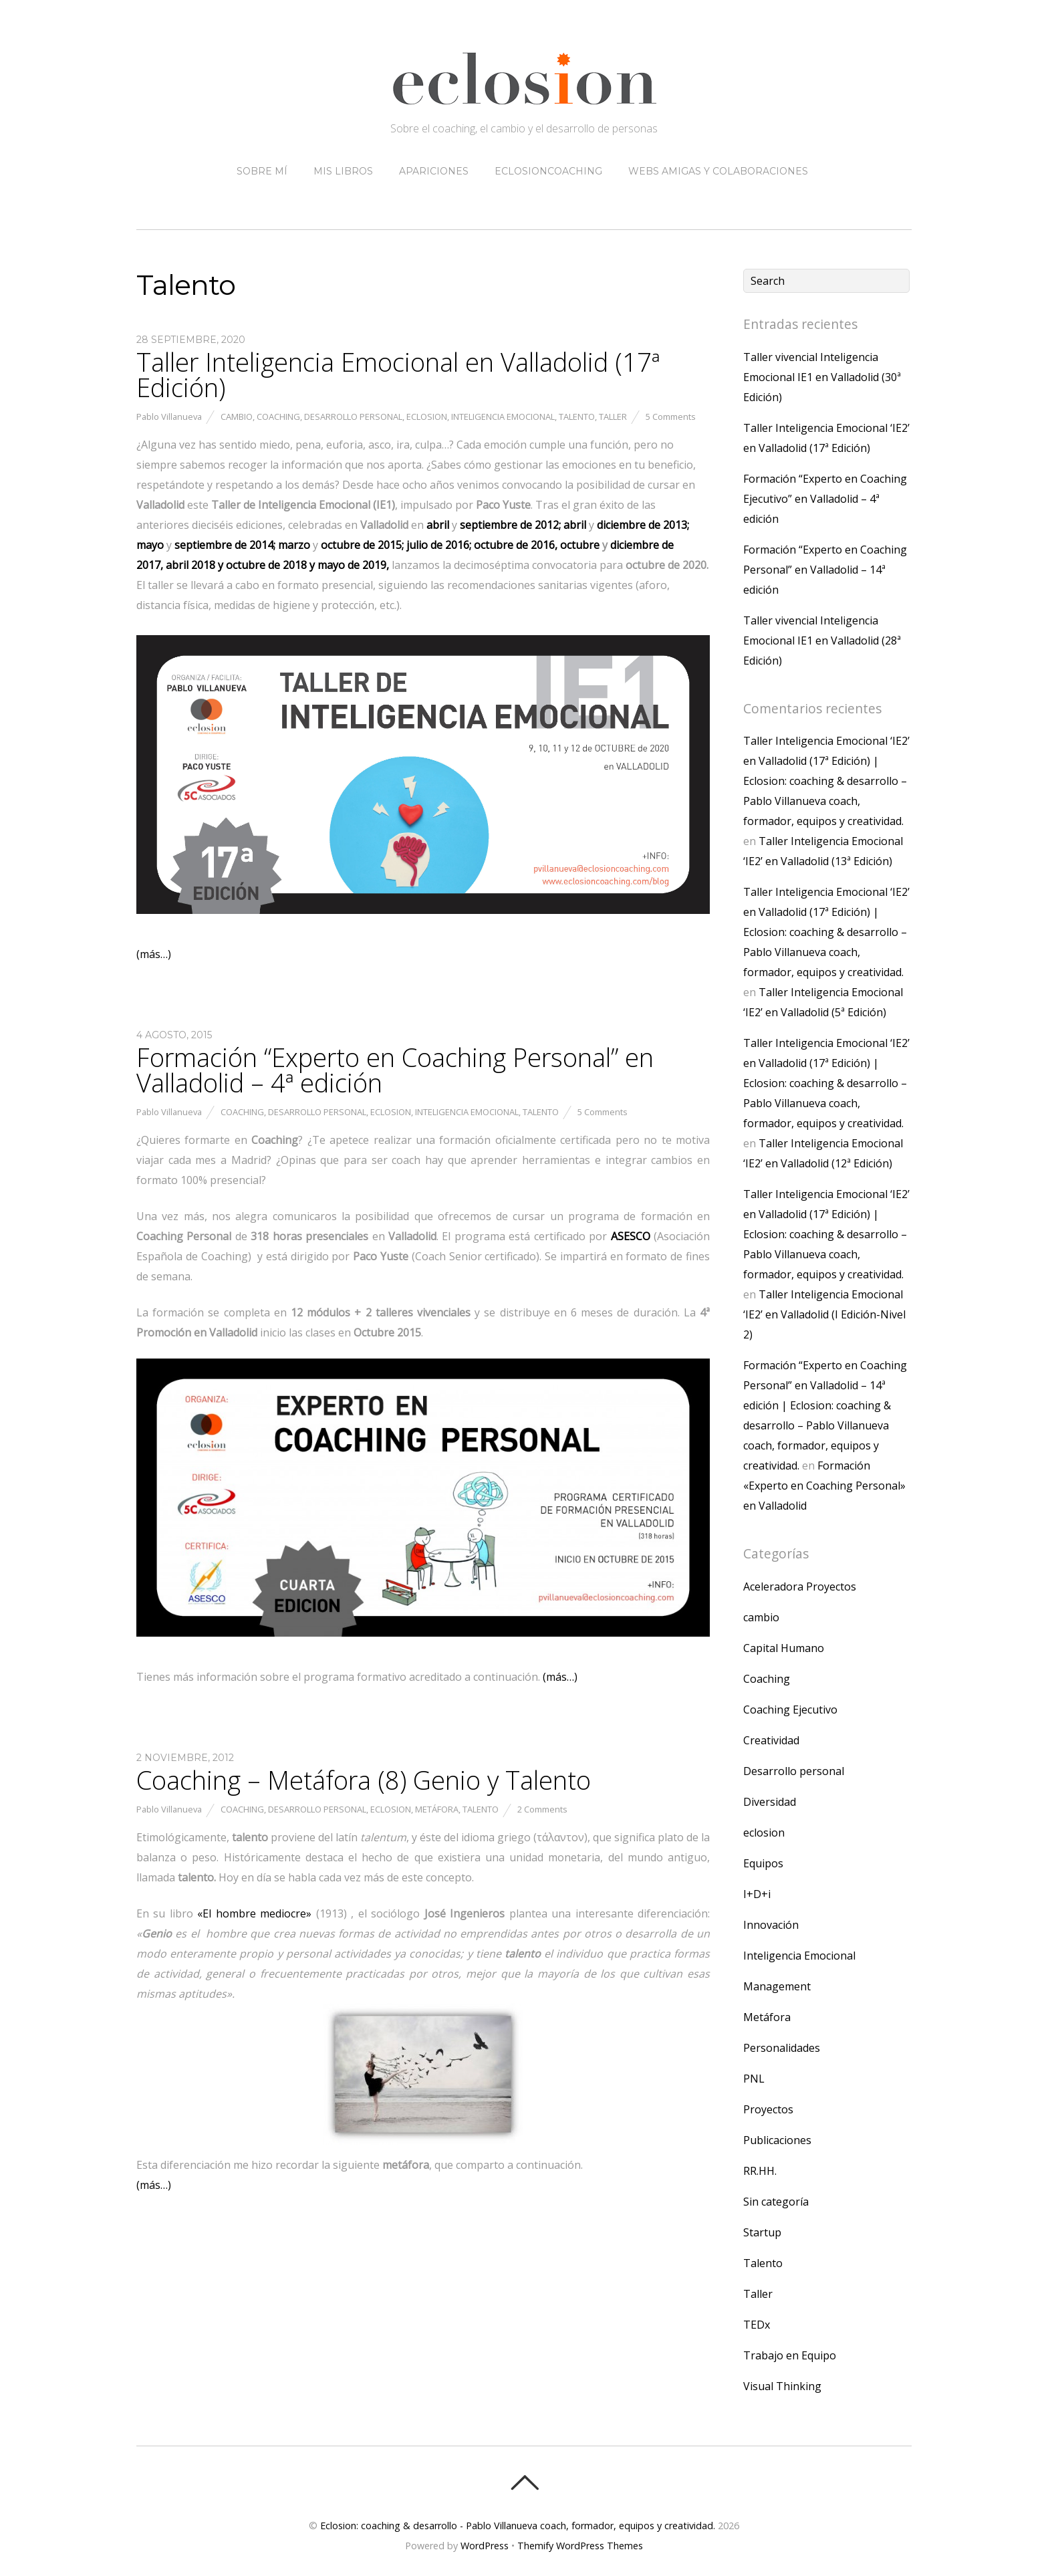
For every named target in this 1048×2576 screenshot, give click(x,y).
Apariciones (434, 171)
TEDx (756, 2324)
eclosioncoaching (548, 171)
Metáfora (436, 1809)
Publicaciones (777, 2140)
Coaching (278, 417)
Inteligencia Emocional (503, 417)
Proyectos (768, 2109)
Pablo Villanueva (169, 417)
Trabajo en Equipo (789, 2355)
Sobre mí (262, 171)
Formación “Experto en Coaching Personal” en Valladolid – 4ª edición (395, 1070)
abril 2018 (189, 565)
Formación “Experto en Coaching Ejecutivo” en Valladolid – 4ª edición (825, 498)
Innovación (771, 1924)
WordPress (485, 2545)
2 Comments (542, 1809)
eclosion (426, 417)
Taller (613, 417)
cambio (237, 417)
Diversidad (769, 1801)
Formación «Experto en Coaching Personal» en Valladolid (824, 1485)
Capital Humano (783, 1648)
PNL (754, 2078)
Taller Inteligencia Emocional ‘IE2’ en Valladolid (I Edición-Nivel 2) (824, 1314)
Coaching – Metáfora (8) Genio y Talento (363, 1779)
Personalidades (781, 2047)
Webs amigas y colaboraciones (718, 171)
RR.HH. (760, 2170)
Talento (577, 417)
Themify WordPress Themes (580, 2545)
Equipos (763, 1863)
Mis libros (343, 171)
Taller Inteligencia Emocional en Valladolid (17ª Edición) (398, 374)
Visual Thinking (782, 2386)
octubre (581, 545)
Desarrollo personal (353, 417)
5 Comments (671, 417)
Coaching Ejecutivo (790, 1709)
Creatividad (771, 1740)
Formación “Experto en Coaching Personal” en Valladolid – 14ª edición (825, 569)
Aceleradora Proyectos (799, 1586)
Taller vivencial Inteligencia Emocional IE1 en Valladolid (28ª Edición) (822, 640)
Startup (762, 2232)
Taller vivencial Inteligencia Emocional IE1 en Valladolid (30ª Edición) (822, 377)
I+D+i (757, 1894)
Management (777, 1986)
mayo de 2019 (351, 565)
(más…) (153, 954)
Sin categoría (776, 2201)
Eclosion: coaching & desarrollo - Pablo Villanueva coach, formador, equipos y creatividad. (517, 2525)
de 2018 (266, 565)
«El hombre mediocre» (254, 1913)
